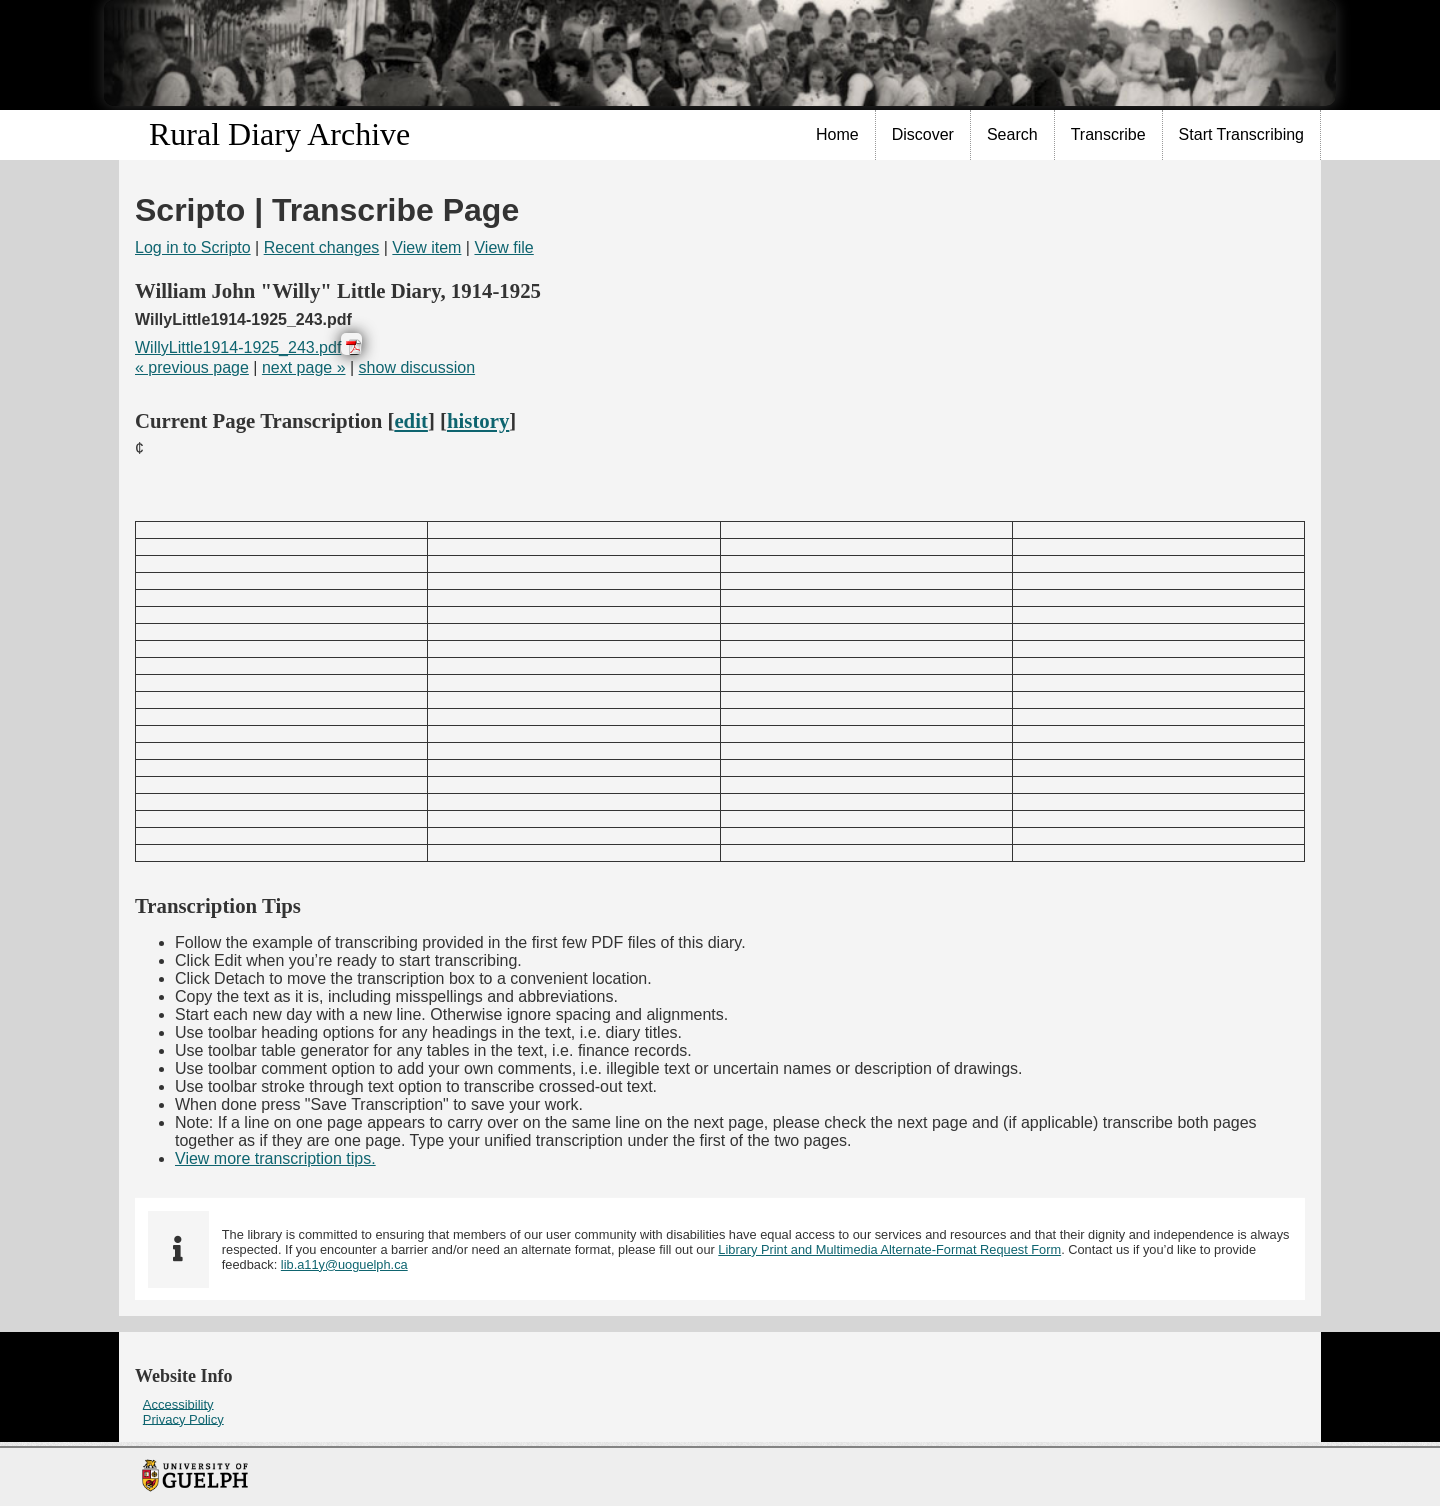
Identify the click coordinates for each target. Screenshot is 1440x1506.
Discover (923, 134)
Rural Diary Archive (279, 134)
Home (837, 134)
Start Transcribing (1241, 134)
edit (411, 420)
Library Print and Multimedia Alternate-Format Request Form (889, 1249)
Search (1012, 134)
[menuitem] (838, 135)
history (478, 420)
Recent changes (322, 247)
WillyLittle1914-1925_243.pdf (238, 347)
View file (503, 247)
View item (426, 247)
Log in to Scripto (193, 247)
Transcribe (1108, 134)
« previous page (192, 367)
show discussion (417, 367)
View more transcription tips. (275, 1158)
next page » (304, 367)
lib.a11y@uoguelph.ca (344, 1264)
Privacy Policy (183, 1418)
